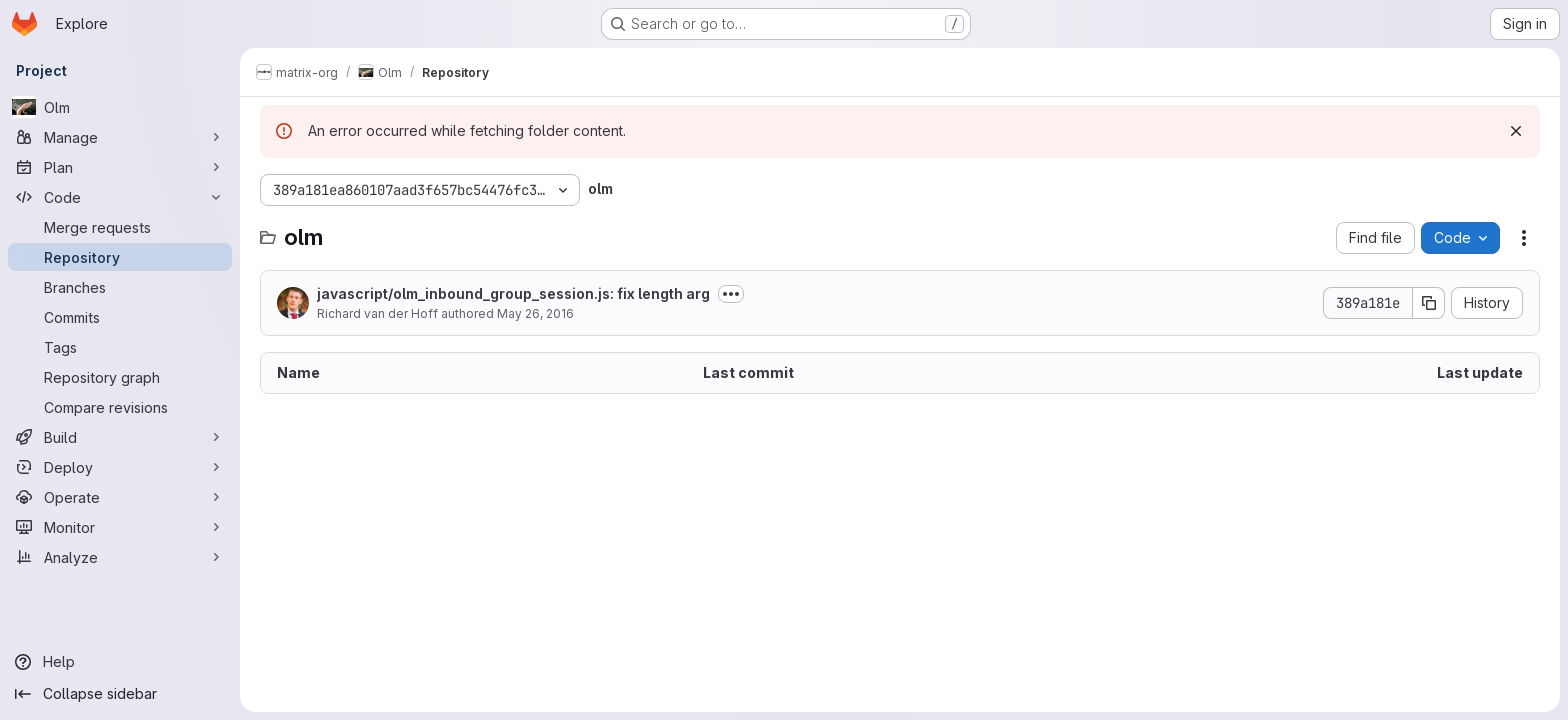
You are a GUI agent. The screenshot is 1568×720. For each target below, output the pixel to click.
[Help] (120, 662)
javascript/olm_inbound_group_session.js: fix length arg (513, 293)
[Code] (120, 197)
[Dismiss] (1516, 131)
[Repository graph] (120, 377)
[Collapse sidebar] (120, 694)
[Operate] (120, 497)
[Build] (120, 437)
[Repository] (120, 257)
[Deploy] (120, 467)
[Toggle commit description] (731, 294)
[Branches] (120, 287)
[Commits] (120, 317)
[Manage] (120, 137)
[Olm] (120, 107)
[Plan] (120, 167)
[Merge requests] (120, 227)
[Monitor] (120, 527)
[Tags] (120, 347)
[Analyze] (120, 557)
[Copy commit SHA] (1429, 303)
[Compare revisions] (120, 407)
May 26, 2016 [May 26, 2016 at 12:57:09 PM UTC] (535, 313)
